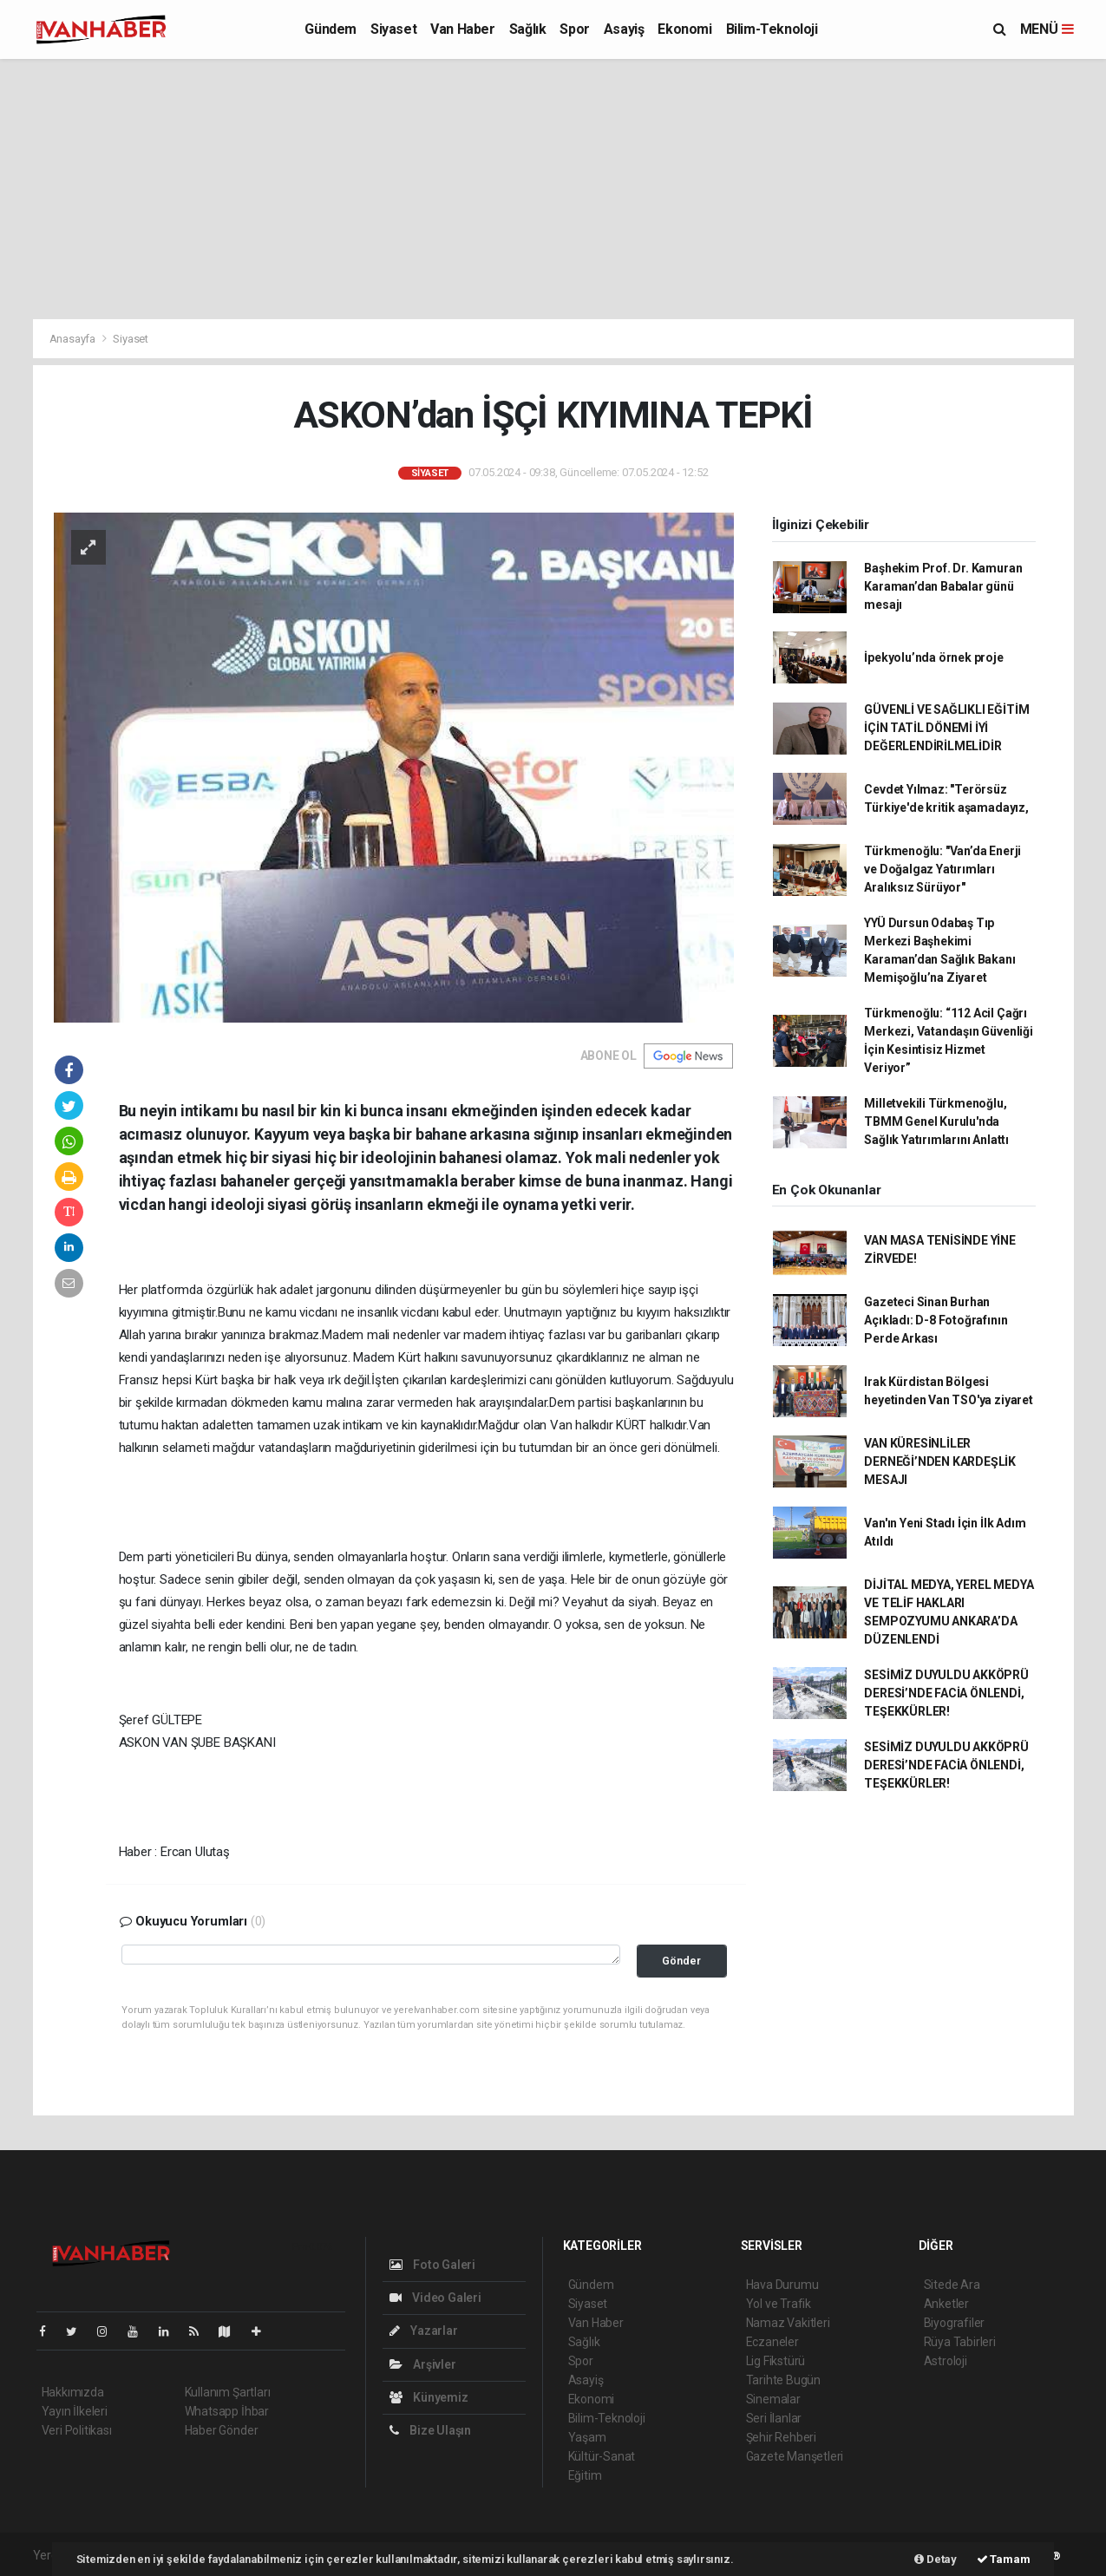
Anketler (946, 2304)
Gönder (681, 1960)
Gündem (330, 29)
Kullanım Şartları (228, 2392)
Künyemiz (428, 2397)
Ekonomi (684, 29)
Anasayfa (73, 338)
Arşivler (422, 2364)
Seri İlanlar (774, 2418)
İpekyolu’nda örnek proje (933, 657)
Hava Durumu (782, 2285)
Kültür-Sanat (602, 2456)
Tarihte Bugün (783, 2380)
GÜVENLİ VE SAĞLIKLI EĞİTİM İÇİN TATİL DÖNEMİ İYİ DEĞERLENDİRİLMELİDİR (946, 728)
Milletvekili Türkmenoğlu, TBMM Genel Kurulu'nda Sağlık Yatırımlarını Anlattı (936, 1121)
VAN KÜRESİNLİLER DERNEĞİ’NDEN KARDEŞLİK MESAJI (940, 1461)
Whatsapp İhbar (227, 2411)
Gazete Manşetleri (795, 2456)
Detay (935, 2559)
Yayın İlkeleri (75, 2411)
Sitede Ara (952, 2285)
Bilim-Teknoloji (772, 29)
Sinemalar (773, 2399)
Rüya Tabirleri (960, 2342)
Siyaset (393, 29)
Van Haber (462, 29)
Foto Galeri (432, 2265)
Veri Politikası (77, 2430)
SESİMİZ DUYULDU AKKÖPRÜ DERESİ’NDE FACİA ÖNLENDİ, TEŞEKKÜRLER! (946, 1693)
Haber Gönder (222, 2430)
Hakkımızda (73, 2392)
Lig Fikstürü (776, 2361)
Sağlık (527, 29)
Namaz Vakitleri (788, 2323)
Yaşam (587, 2437)
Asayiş (624, 29)
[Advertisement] (553, 189)
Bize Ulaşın (430, 2430)
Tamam (1004, 2559)
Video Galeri (435, 2298)
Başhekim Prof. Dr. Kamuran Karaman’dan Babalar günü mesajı (943, 586)
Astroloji (945, 2361)
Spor (574, 29)
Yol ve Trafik (779, 2304)
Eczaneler (772, 2342)
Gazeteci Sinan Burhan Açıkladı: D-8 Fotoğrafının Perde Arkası (935, 1320)
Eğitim (585, 2475)
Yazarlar (423, 2330)
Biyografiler (954, 2323)
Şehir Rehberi (781, 2437)
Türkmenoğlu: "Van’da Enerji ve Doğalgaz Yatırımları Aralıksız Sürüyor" (942, 869)
